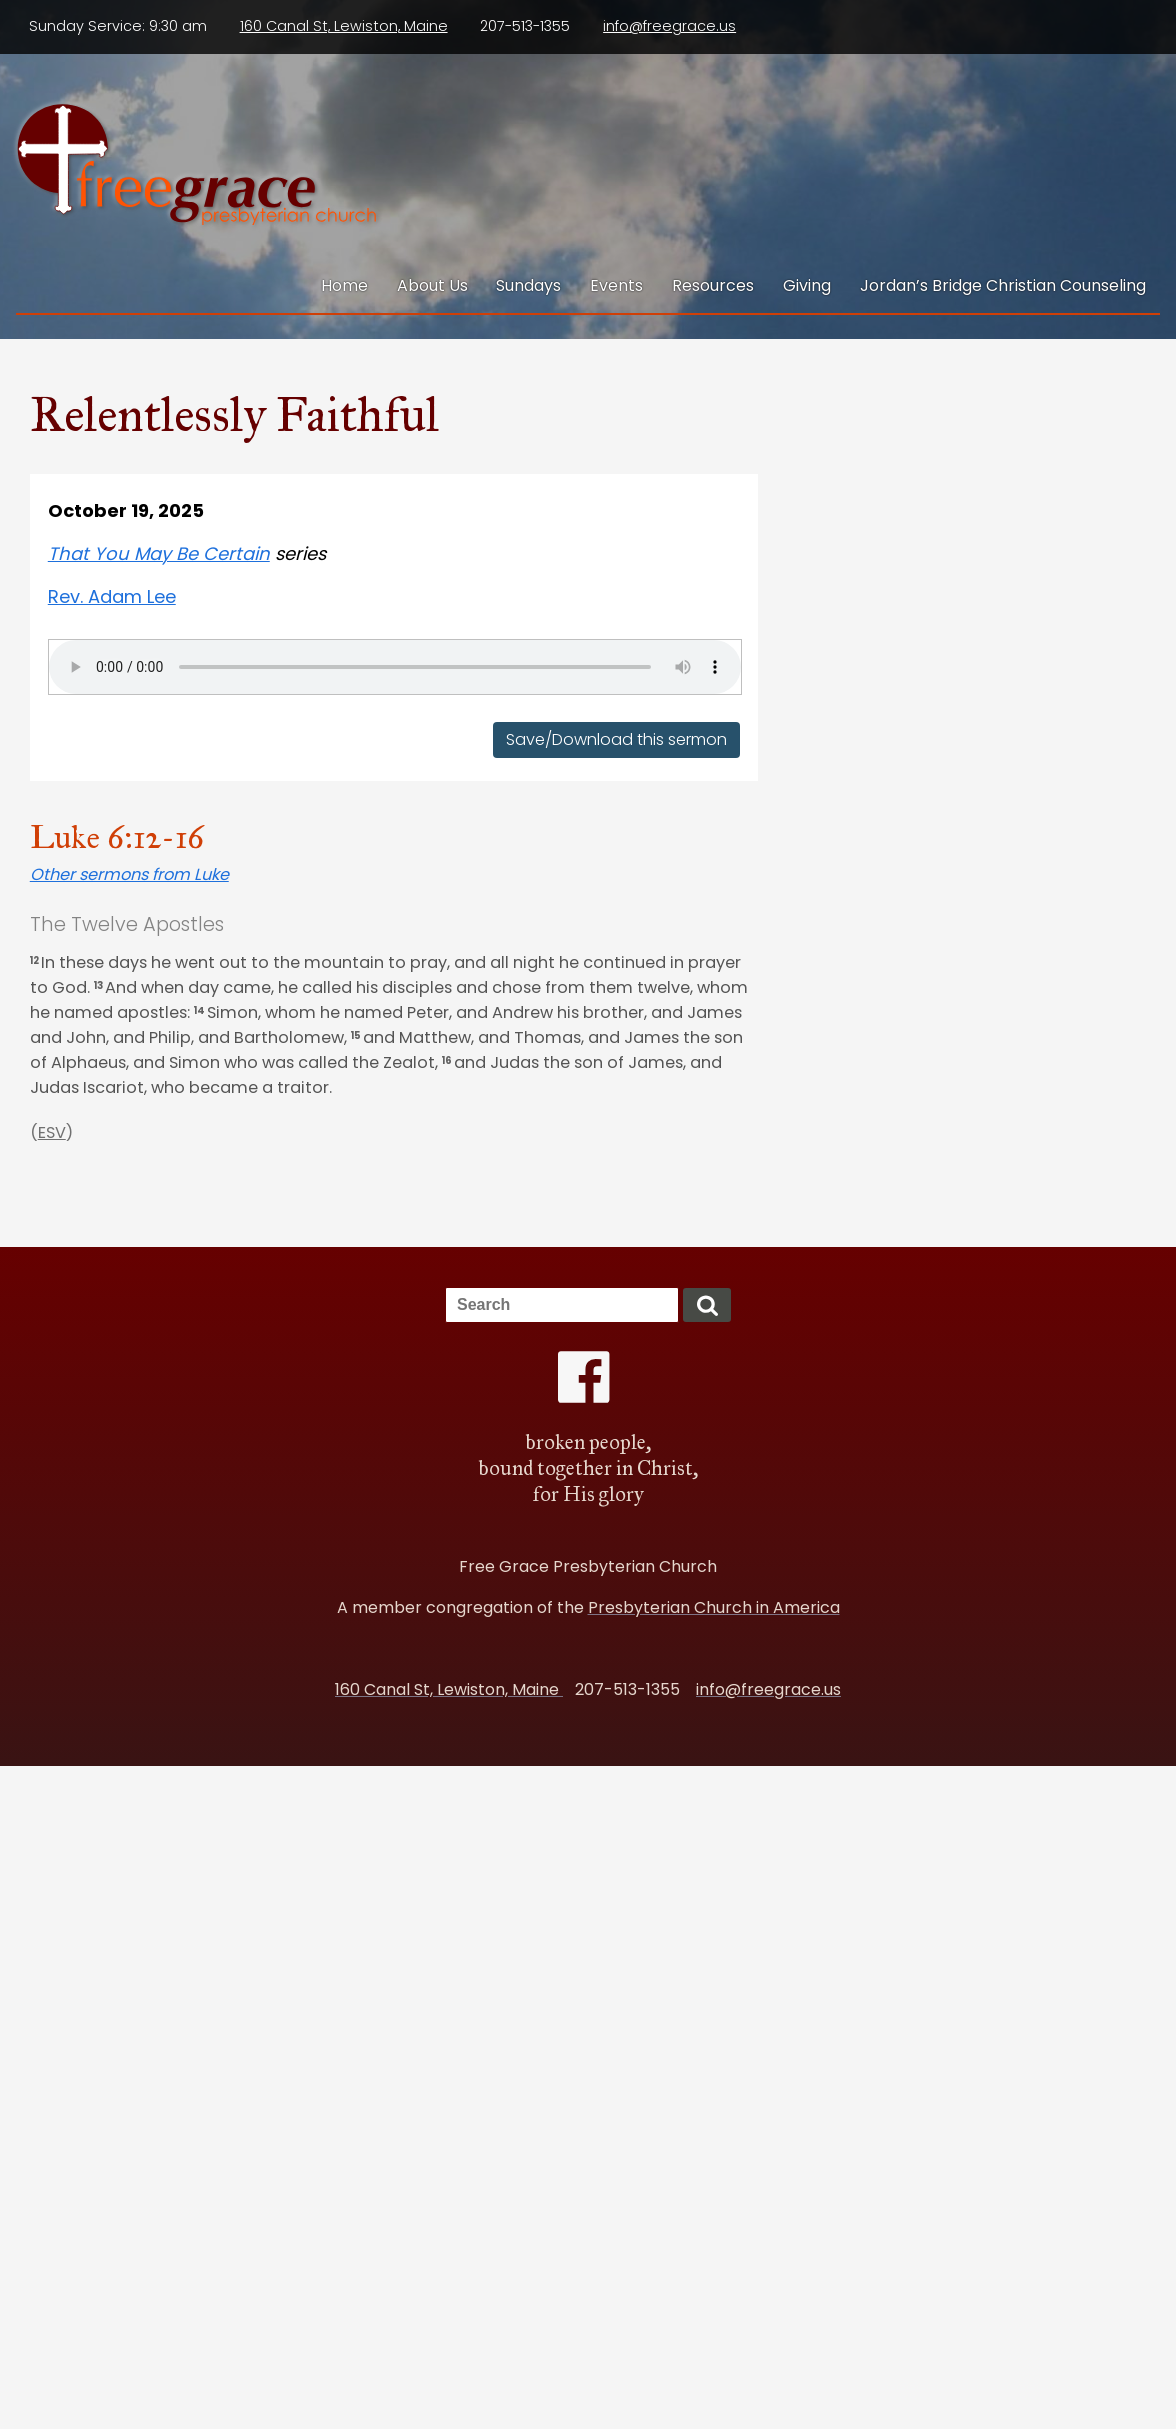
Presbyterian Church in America (714, 1607)
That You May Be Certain (159, 553)
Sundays (528, 285)
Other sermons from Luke (129, 874)
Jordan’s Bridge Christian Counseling (1003, 285)
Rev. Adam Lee (112, 596)
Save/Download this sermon (616, 739)
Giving (807, 285)
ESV (52, 1132)
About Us (432, 285)
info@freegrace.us (669, 26)
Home (344, 285)
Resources (713, 285)
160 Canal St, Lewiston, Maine (344, 26)
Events (616, 285)
